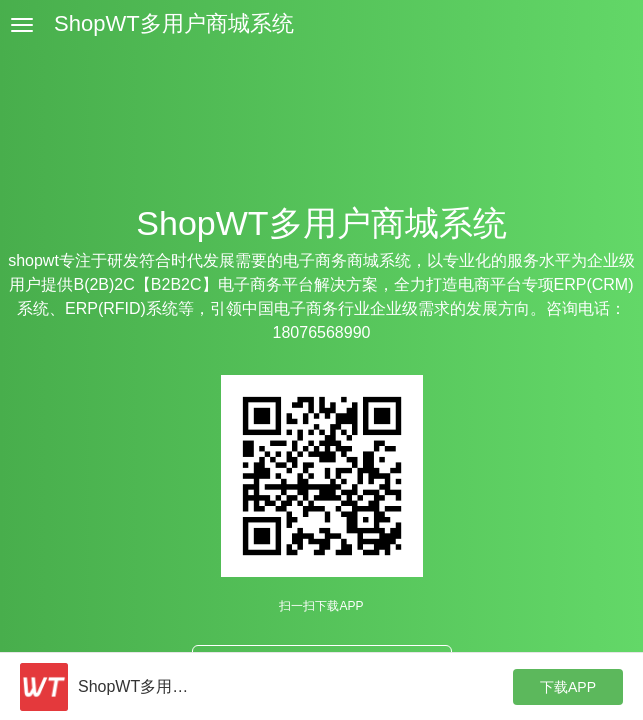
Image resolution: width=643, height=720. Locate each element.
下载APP (568, 687)
